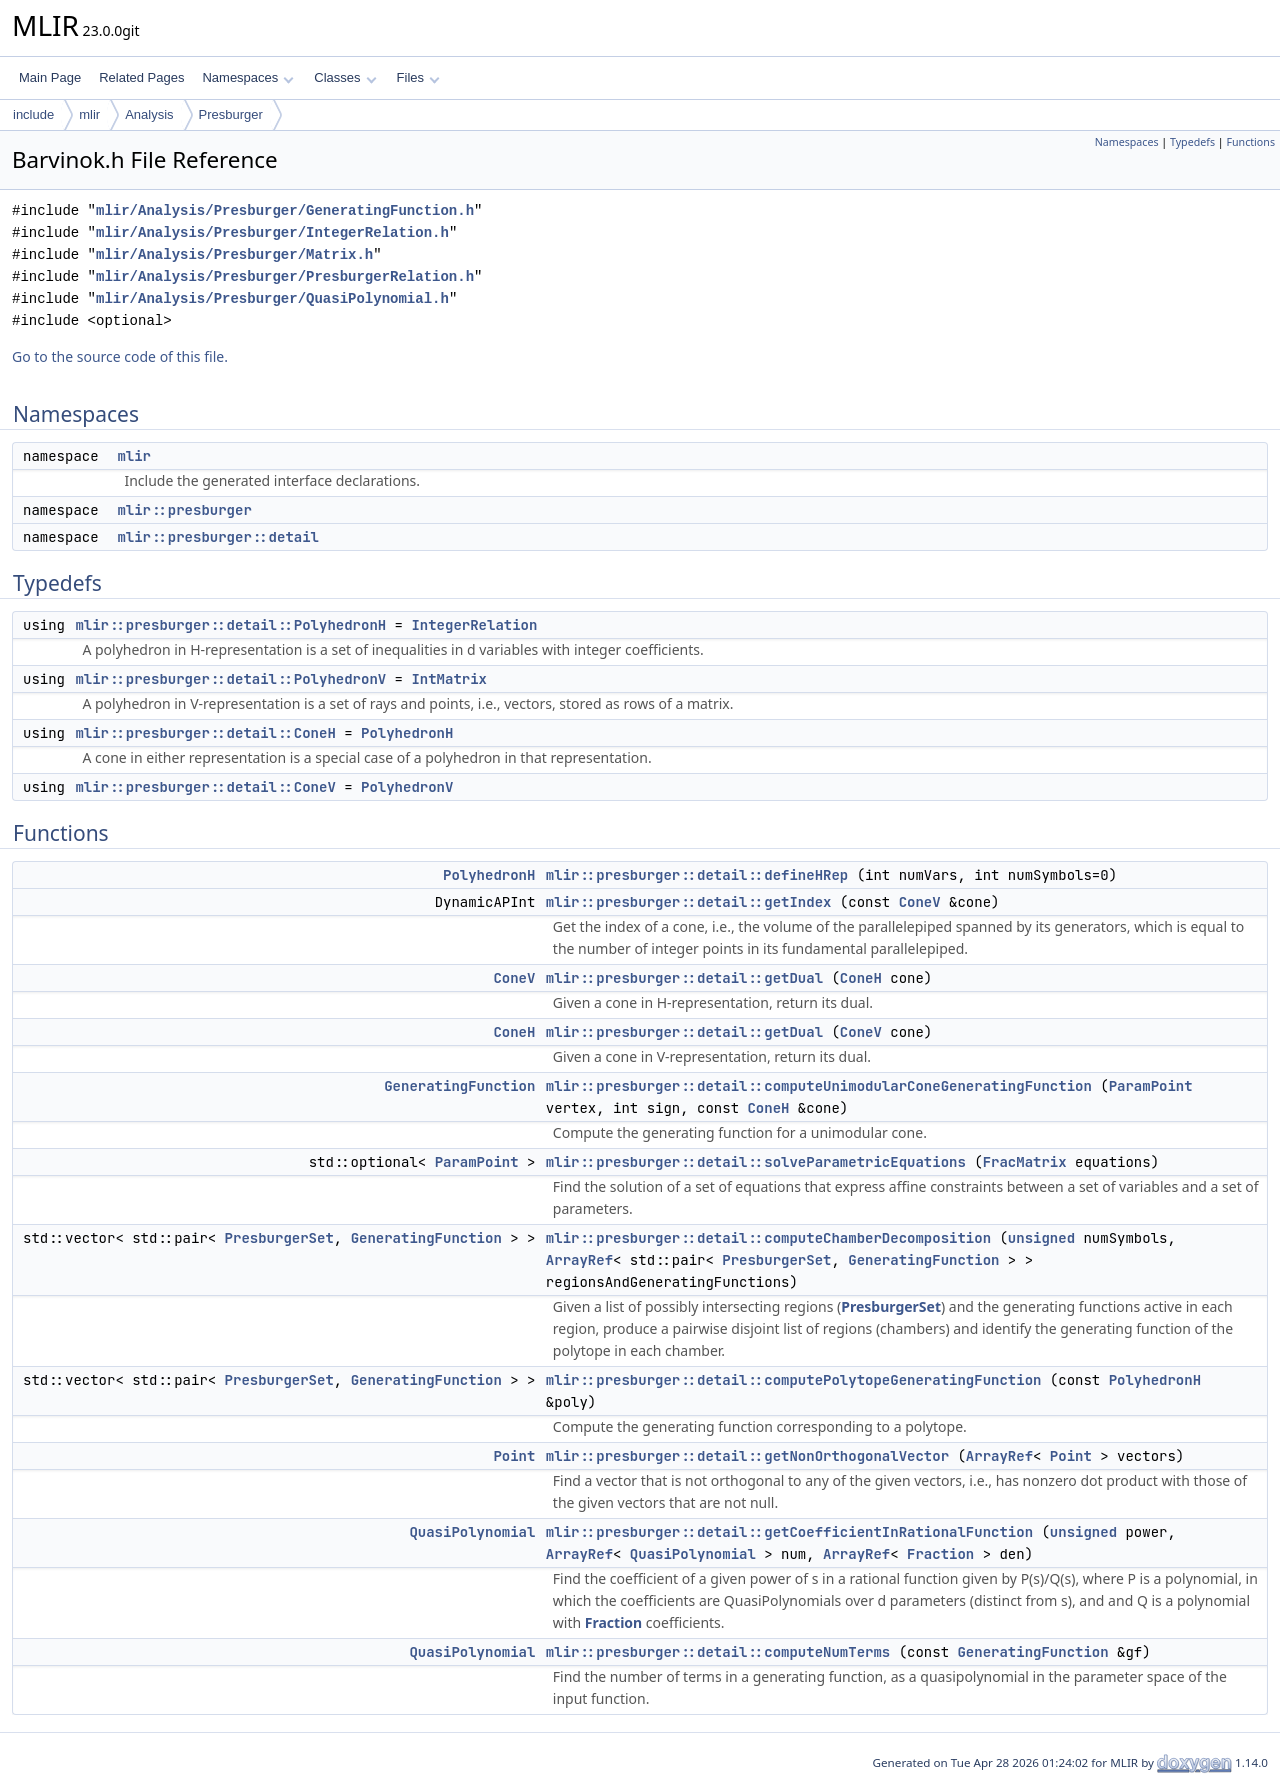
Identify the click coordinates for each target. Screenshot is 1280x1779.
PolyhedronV (407, 787)
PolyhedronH (407, 733)
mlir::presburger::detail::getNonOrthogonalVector (747, 1456)
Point (514, 1456)
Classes (345, 77)
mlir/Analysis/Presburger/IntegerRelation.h (272, 232)
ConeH (861, 978)
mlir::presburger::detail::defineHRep (697, 875)
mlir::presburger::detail (218, 537)
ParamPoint (1151, 1086)
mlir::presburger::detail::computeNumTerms (718, 1652)
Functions (1250, 142)
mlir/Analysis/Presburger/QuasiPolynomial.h (272, 298)
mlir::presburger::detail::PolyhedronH (230, 625)
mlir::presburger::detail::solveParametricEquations (756, 1162)
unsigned (1041, 1238)
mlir (89, 114)
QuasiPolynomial (472, 1532)
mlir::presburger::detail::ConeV (205, 787)
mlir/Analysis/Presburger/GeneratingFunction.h (285, 210)
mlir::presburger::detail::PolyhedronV (230, 679)
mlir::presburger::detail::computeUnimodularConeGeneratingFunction (819, 1086)
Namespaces (247, 77)
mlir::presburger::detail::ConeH (205, 733)
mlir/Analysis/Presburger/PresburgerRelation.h (285, 276)
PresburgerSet (279, 1238)
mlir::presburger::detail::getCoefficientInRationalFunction (789, 1532)
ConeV (920, 902)
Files (418, 77)
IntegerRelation (474, 625)
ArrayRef (579, 1260)
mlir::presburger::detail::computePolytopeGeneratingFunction (794, 1380)
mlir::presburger (184, 510)
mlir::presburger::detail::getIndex (689, 902)
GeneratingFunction (459, 1086)
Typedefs (1192, 142)
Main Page (50, 77)
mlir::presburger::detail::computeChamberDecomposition (768, 1238)
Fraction (940, 1554)
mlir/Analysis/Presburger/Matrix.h (234, 254)
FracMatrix (1025, 1162)
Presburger (231, 114)
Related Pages (141, 77)
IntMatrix (449, 679)
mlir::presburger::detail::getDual (684, 978)
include (33, 114)
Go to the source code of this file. (120, 356)
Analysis (149, 114)
